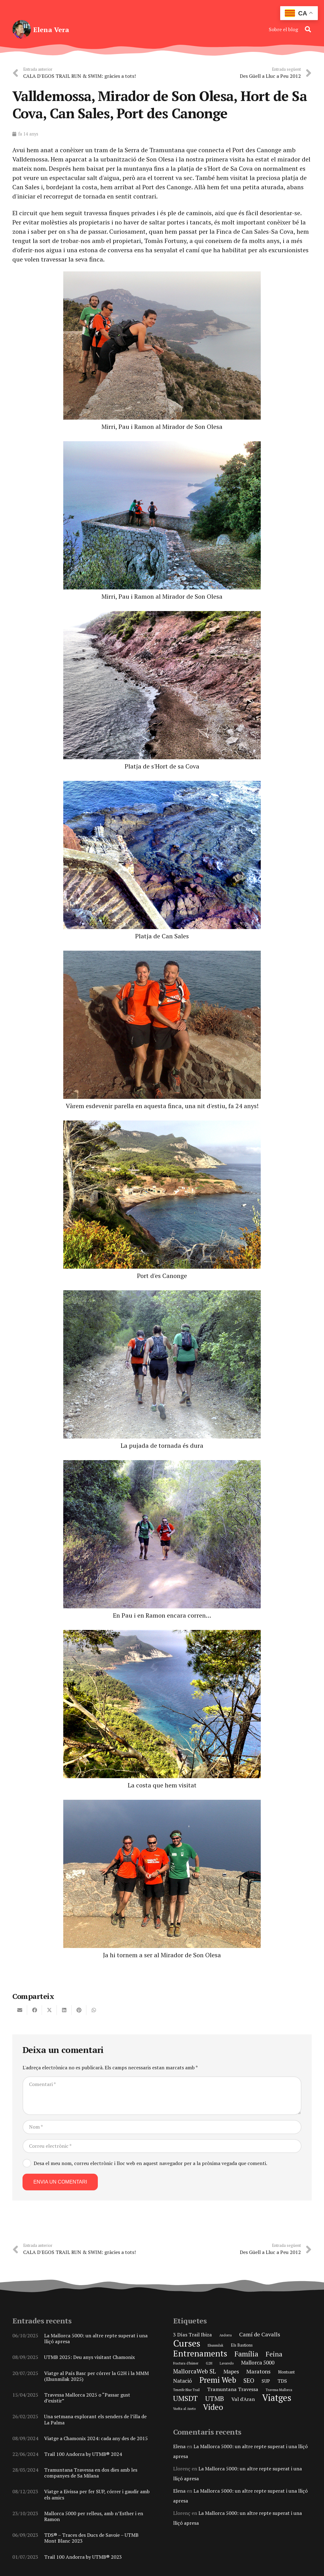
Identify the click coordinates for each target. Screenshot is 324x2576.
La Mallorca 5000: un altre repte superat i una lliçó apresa (95, 2338)
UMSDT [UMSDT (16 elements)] (185, 2398)
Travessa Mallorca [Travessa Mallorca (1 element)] (279, 2390)
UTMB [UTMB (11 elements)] (214, 2398)
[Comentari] (162, 2095)
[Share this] (34, 2010)
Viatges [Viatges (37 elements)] (276, 2397)
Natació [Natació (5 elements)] (182, 2380)
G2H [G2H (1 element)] (209, 2363)
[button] (308, 29)
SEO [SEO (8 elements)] (248, 2381)
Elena (179, 2446)
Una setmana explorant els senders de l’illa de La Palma (95, 2419)
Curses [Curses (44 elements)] (186, 2343)
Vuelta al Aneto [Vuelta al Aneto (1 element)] (184, 2408)
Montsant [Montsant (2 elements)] (286, 2372)
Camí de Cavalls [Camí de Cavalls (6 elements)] (259, 2334)
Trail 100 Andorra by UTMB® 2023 (83, 2556)
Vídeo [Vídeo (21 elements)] (213, 2407)
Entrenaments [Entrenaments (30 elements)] (200, 2353)
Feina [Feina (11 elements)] (274, 2354)
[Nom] (162, 2127)
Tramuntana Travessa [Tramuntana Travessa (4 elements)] (232, 2389)
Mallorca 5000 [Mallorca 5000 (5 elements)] (257, 2362)
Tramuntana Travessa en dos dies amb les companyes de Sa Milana (90, 2472)
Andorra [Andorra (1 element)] (225, 2335)
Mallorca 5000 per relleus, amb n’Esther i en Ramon (93, 2516)
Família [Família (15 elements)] (246, 2354)
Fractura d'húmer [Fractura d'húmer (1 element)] (185, 2363)
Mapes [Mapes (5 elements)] (231, 2371)
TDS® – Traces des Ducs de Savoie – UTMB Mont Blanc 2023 (91, 2538)
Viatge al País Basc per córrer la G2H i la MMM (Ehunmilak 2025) (96, 2376)
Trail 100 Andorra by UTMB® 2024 (83, 2454)
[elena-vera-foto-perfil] (21, 29)
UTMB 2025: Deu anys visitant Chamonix (89, 2357)
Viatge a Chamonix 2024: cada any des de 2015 (96, 2438)
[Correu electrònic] (162, 2146)
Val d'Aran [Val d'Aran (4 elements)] (243, 2399)
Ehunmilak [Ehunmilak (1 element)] (215, 2345)
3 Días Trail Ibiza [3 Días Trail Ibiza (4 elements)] (192, 2334)
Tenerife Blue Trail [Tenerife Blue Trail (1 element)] (186, 2390)
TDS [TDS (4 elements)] (282, 2380)
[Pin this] (79, 2010)
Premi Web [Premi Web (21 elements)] (217, 2380)
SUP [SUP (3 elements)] (266, 2381)
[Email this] (19, 2010)
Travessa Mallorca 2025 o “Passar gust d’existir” (87, 2397)
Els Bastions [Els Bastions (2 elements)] (242, 2345)
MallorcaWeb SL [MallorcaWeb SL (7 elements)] (194, 2371)
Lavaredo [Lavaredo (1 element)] (227, 2363)
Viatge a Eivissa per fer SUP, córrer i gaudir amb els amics (97, 2494)
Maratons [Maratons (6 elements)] (258, 2371)
